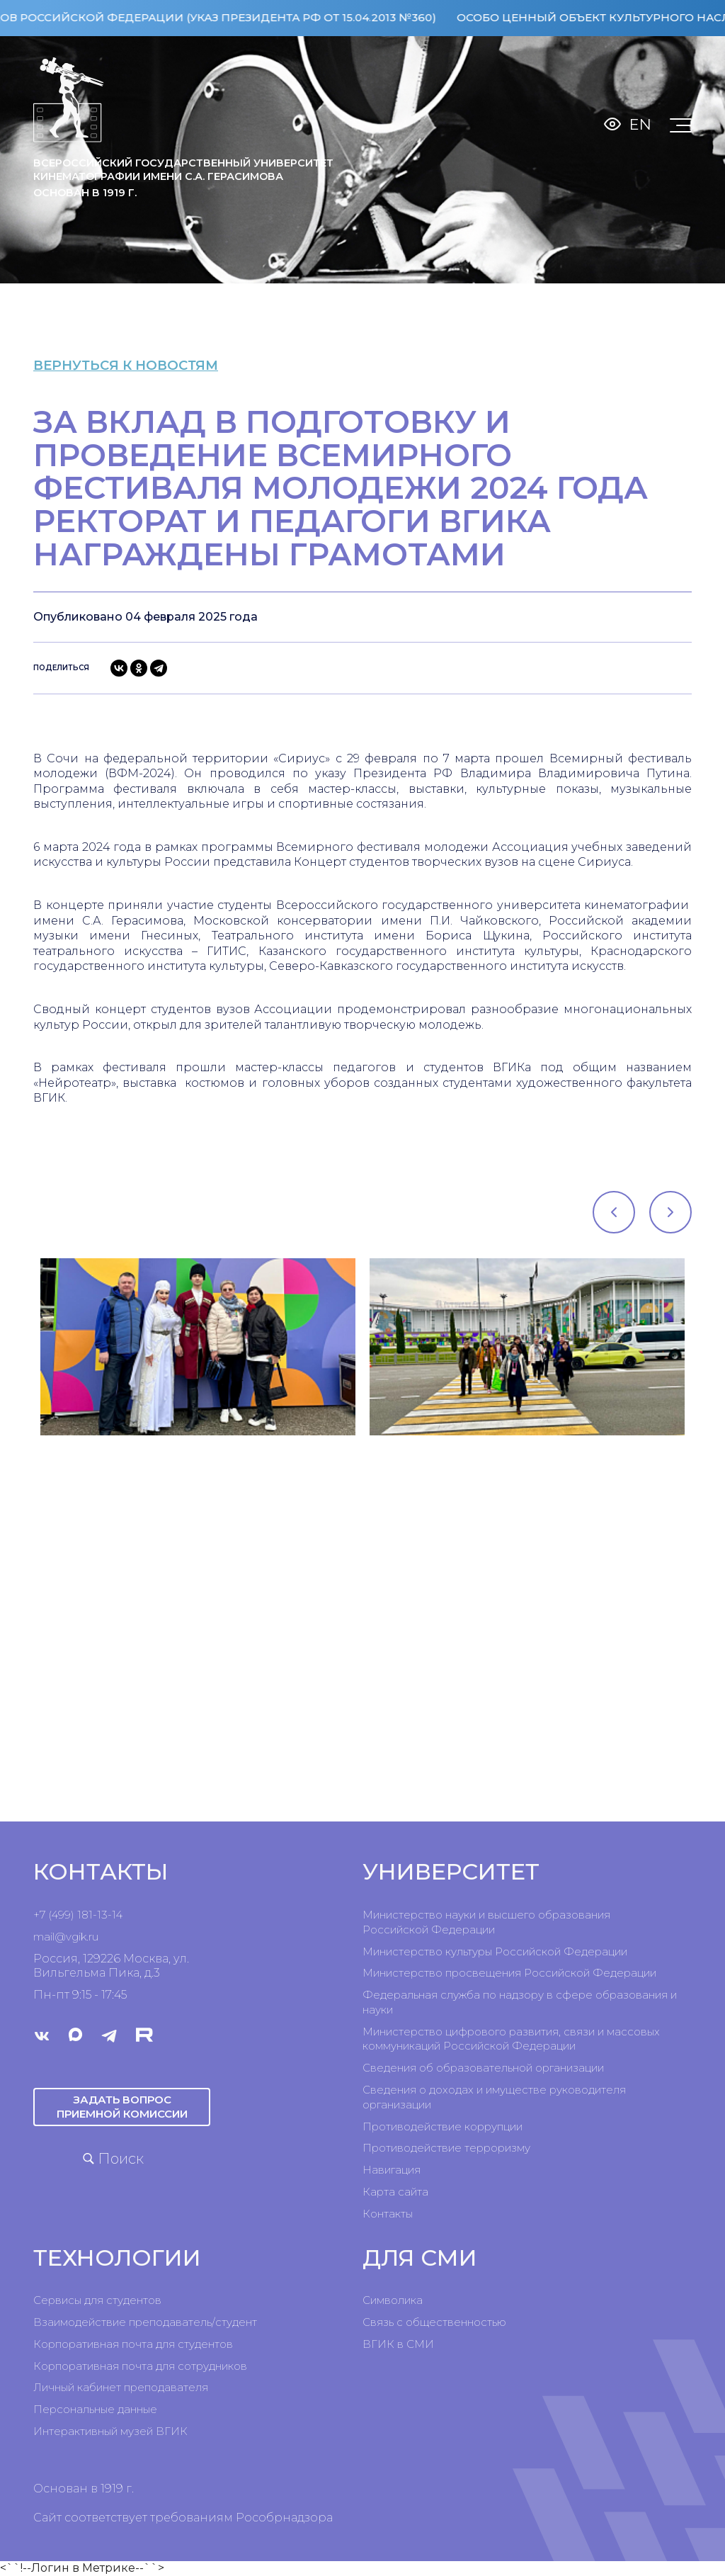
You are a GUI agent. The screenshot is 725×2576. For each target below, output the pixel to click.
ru (93, 1936)
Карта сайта (395, 2191)
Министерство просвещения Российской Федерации (509, 1972)
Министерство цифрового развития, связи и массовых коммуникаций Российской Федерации (511, 2039)
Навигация (391, 2169)
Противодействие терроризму (446, 2147)
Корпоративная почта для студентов (133, 2344)
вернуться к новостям (143, 365)
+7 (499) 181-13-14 (77, 1914)
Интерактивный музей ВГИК (110, 2431)
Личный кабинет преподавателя (120, 2387)
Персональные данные (95, 2409)
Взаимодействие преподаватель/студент (145, 2322)
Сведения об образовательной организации (483, 2067)
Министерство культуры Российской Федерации (494, 1951)
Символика (392, 2300)
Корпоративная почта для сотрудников (140, 2366)
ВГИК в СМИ (398, 2344)
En (640, 124)
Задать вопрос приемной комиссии (122, 2106)
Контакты (387, 2213)
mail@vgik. (61, 1936)
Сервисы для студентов (97, 2300)
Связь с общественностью (434, 2322)
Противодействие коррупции (442, 2126)
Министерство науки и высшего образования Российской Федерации (486, 1922)
